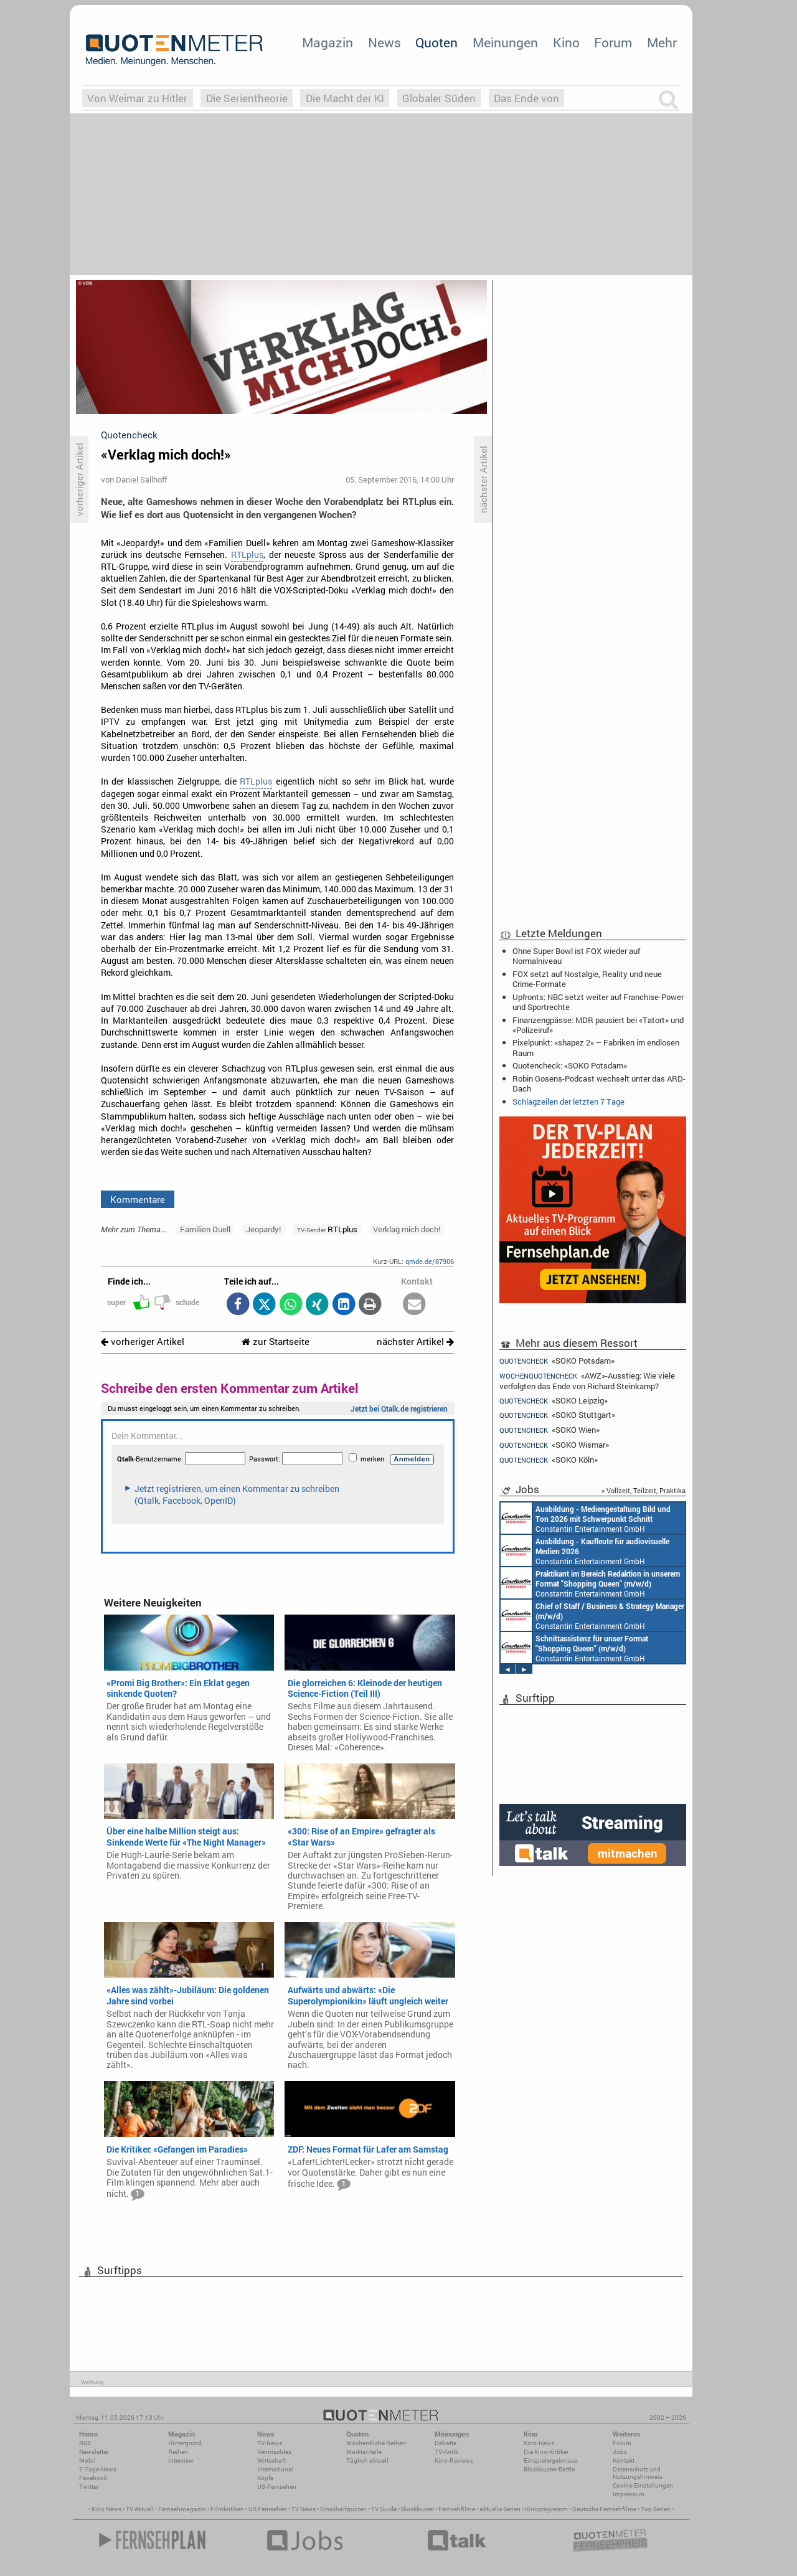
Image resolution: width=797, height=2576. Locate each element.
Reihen (178, 2452)
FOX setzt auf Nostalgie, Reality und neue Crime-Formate (587, 978)
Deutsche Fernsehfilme (604, 2509)
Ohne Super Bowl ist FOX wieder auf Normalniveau (576, 955)
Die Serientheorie (247, 98)
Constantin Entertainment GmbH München (586, 1518)
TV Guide (384, 2509)
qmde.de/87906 (429, 1261)
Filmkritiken (227, 2509)
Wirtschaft (271, 2460)
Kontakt (623, 2460)
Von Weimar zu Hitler (137, 98)
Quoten (436, 42)
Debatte (445, 2443)
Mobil (87, 2460)
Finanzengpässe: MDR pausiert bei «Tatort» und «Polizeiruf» (598, 1025)
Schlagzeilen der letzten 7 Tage (568, 1101)
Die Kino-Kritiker (546, 2452)
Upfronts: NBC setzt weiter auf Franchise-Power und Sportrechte (598, 1001)
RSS (85, 2443)
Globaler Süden (439, 98)
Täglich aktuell (367, 2460)
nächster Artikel (415, 1341)
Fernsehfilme (456, 2509)
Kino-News (539, 2443)
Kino (566, 42)
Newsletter (93, 2452)
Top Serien (656, 2509)
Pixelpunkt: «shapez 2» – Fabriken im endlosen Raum (595, 1047)
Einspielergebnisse (550, 2460)
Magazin (327, 42)
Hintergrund (185, 2443)
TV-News (269, 2443)
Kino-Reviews (454, 2460)
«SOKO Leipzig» (553, 1400)
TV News (303, 2509)
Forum (613, 42)
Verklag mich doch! (406, 1229)
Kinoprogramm (546, 2509)
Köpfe (265, 2478)
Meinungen (505, 42)
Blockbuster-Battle (549, 2469)
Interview (181, 2460)
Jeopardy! (263, 1229)
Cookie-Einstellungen (643, 2485)
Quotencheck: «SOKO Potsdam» (569, 1065)
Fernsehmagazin (182, 2509)
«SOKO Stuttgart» (557, 1415)
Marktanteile (364, 2452)
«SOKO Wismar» (554, 1445)
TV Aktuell (140, 2509)
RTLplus (247, 554)
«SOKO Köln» (548, 1460)
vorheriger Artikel (142, 1341)
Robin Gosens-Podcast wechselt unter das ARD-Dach (599, 1083)
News (384, 42)
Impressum (628, 2494)
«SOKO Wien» (549, 1430)
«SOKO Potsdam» (557, 1360)
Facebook (93, 2478)
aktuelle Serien (500, 2509)
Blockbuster (417, 2509)
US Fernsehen (267, 2509)
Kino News (106, 2509)
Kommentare (137, 1199)
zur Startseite (275, 1341)
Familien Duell (205, 1229)
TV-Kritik (446, 2452)
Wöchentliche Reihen (376, 2443)
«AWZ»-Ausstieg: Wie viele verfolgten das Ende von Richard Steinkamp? (587, 1381)
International (275, 2469)
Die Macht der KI (345, 98)
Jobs (620, 2452)
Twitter (88, 2487)
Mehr (662, 42)
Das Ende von (526, 98)
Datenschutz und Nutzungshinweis (638, 2473)
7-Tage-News (97, 2469)
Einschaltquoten (343, 2509)
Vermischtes (274, 2452)
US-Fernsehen (276, 2487)
